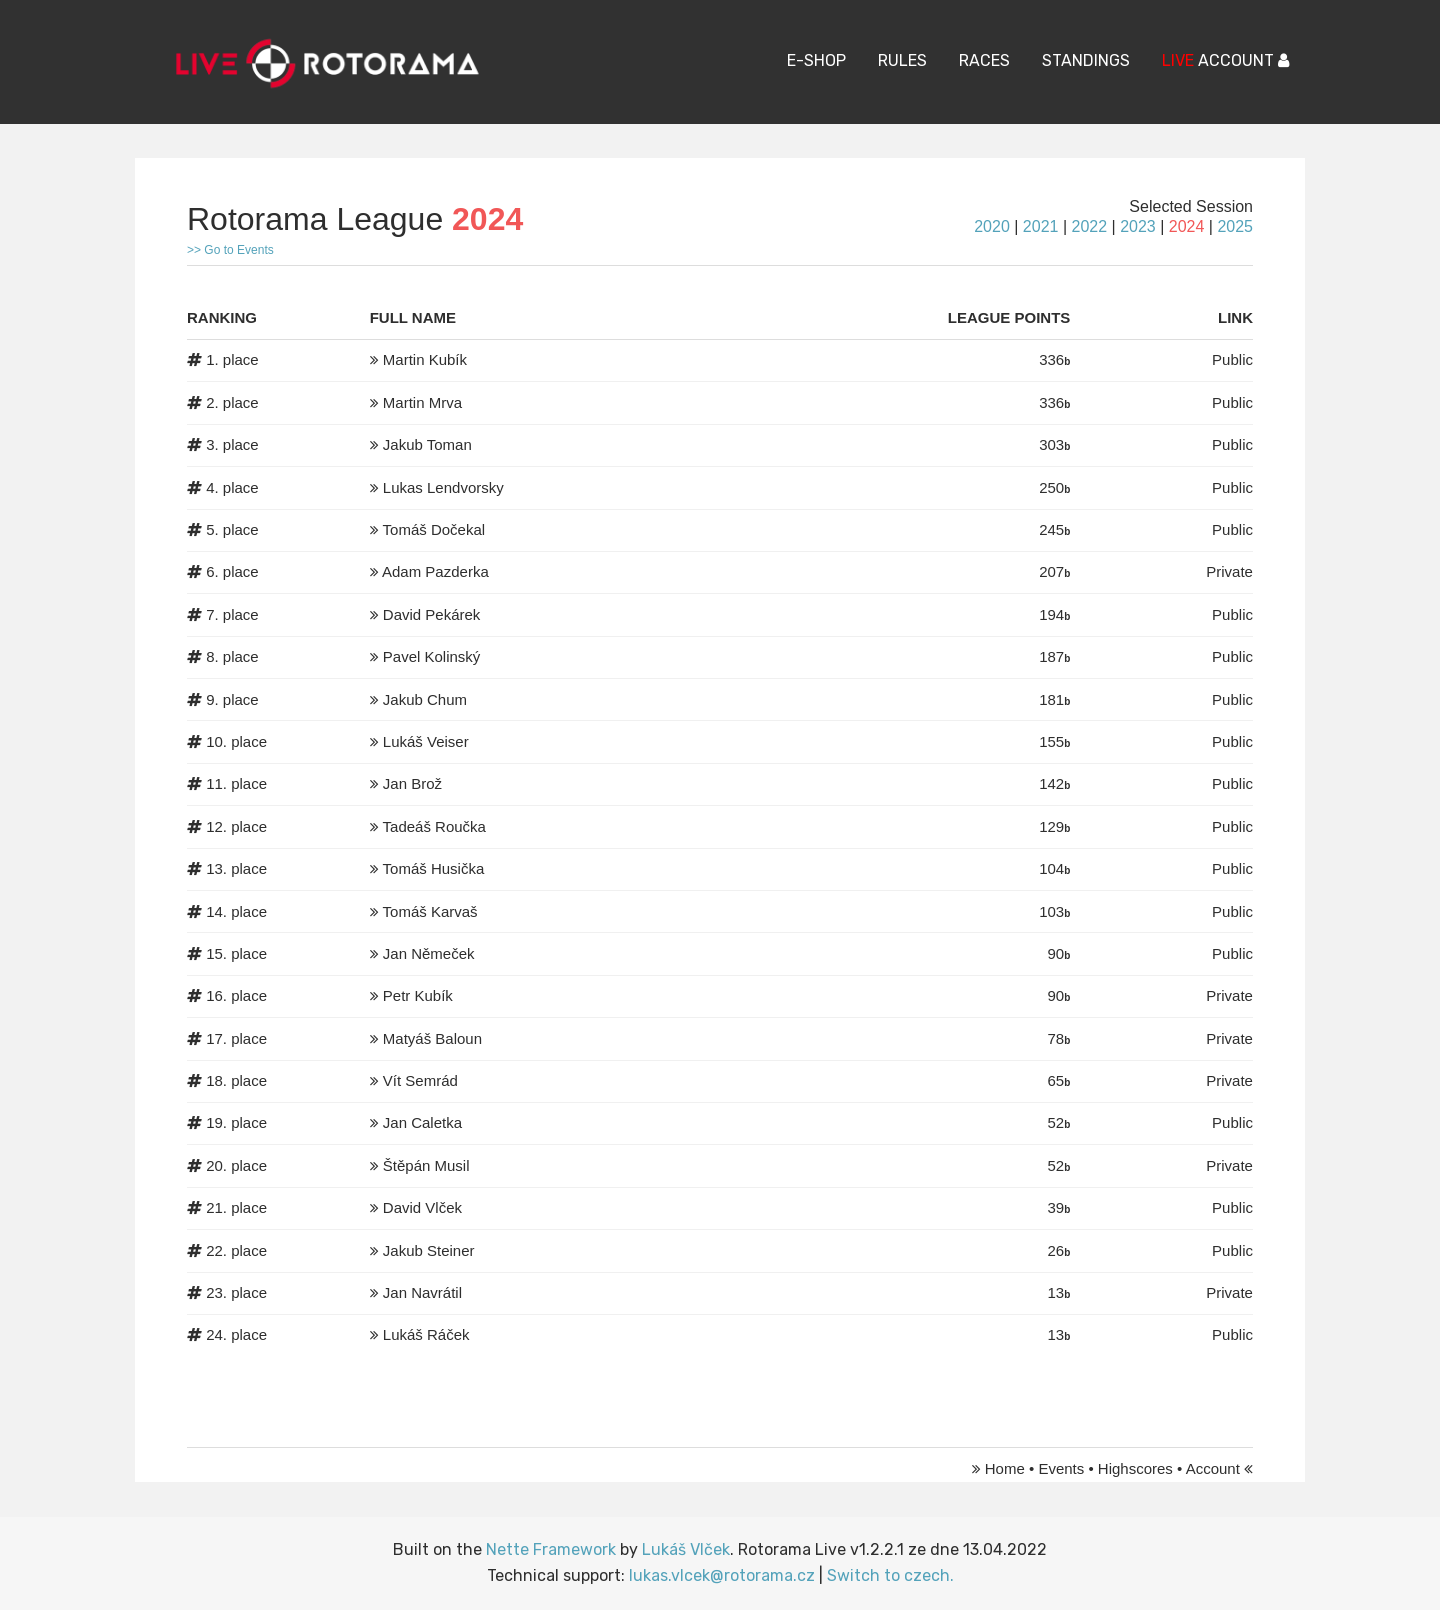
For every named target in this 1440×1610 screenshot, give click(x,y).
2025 (1235, 226)
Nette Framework (551, 1549)
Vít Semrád (420, 1080)
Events (1061, 1468)
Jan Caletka (422, 1122)
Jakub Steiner (429, 1250)
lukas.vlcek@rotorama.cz (722, 1575)
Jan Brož (412, 783)
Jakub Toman (427, 444)
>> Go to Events (230, 250)
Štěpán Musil (426, 1165)
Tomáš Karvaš (430, 911)
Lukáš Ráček (426, 1334)
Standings (1086, 60)
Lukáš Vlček (686, 1549)
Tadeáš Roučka (434, 826)
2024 (1187, 226)
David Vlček (422, 1207)
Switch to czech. (890, 1575)
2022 (1089, 226)
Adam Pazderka (435, 571)
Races (984, 60)
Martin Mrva (422, 402)
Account (1213, 1468)
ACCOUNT (1225, 60)
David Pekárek (432, 614)
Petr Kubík (418, 995)
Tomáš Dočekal (434, 529)
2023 (1138, 226)
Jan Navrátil (422, 1292)
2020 (992, 226)
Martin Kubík (425, 359)
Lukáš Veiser (426, 741)
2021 (1041, 226)
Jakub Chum (425, 699)
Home (1005, 1468)
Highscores (1135, 1468)
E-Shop (816, 60)
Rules (902, 60)
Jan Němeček (429, 953)
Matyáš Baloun (432, 1038)
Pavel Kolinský (432, 656)
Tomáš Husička (434, 868)
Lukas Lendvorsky (443, 487)
